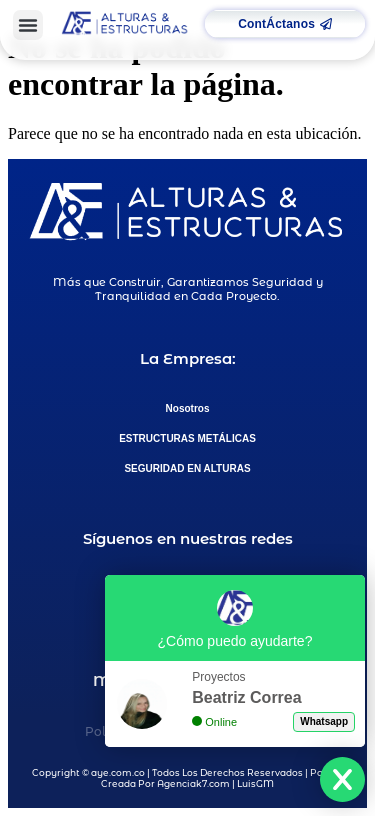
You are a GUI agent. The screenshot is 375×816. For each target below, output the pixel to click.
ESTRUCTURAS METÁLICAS (187, 438)
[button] (28, 25)
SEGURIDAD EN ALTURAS (187, 468)
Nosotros (188, 408)
